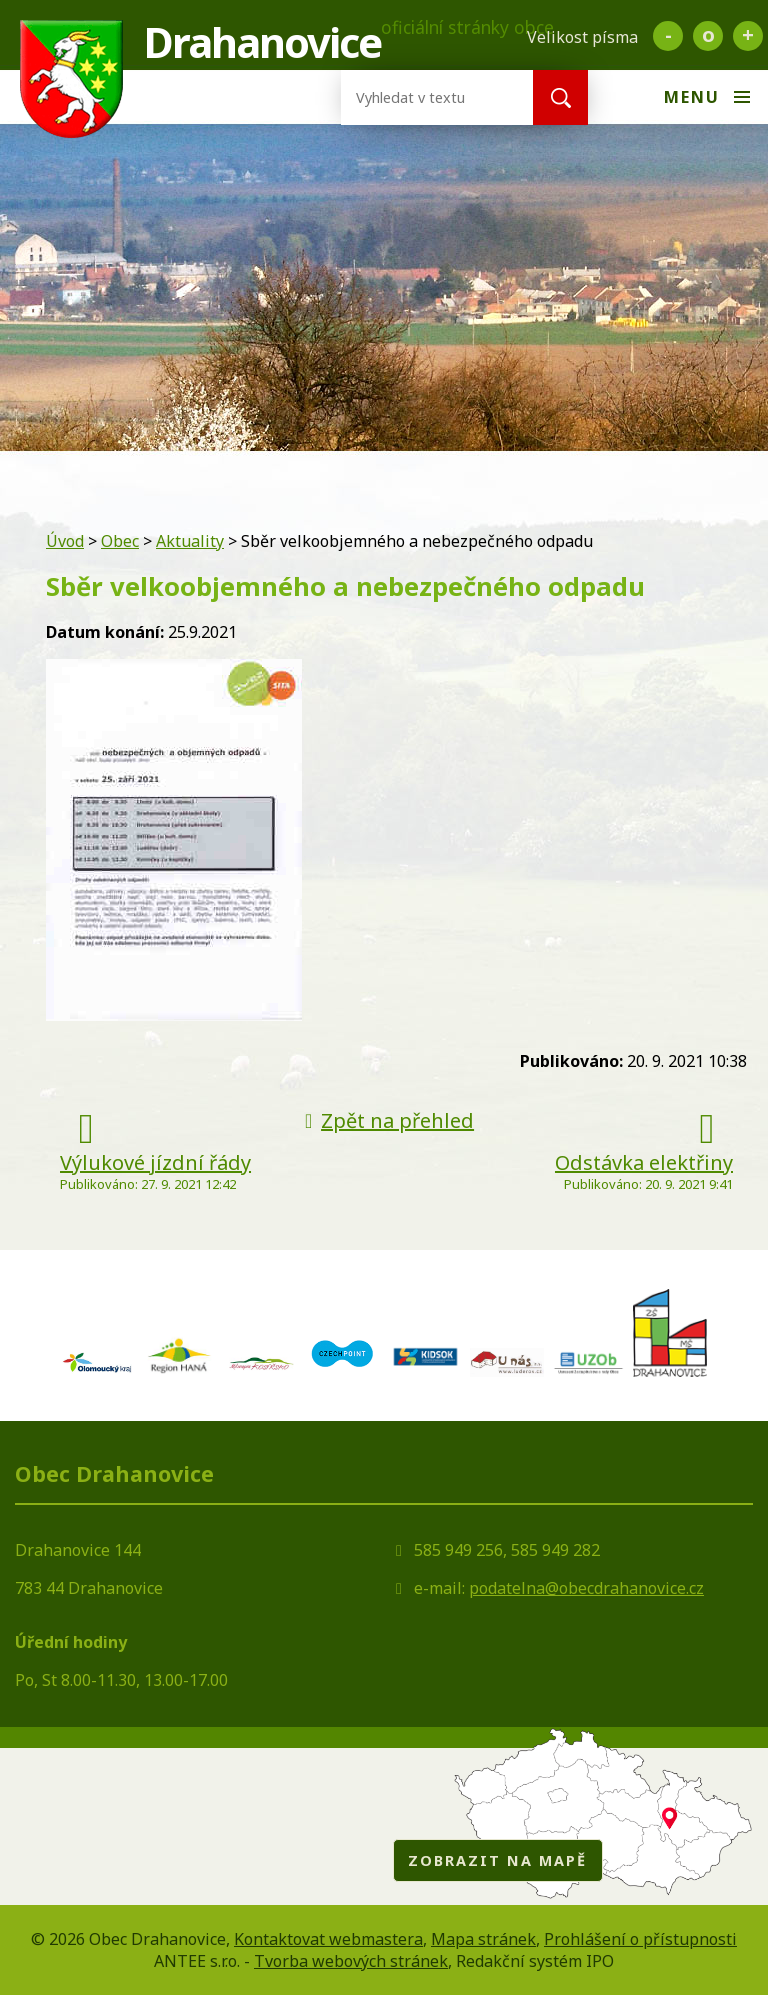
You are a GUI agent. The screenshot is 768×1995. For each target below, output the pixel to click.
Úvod (65, 541)
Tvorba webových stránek (351, 1961)
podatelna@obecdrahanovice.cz (586, 1588)
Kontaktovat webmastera (328, 1939)
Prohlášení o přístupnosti (640, 1939)
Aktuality (190, 541)
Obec (120, 541)
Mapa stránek (483, 1939)
